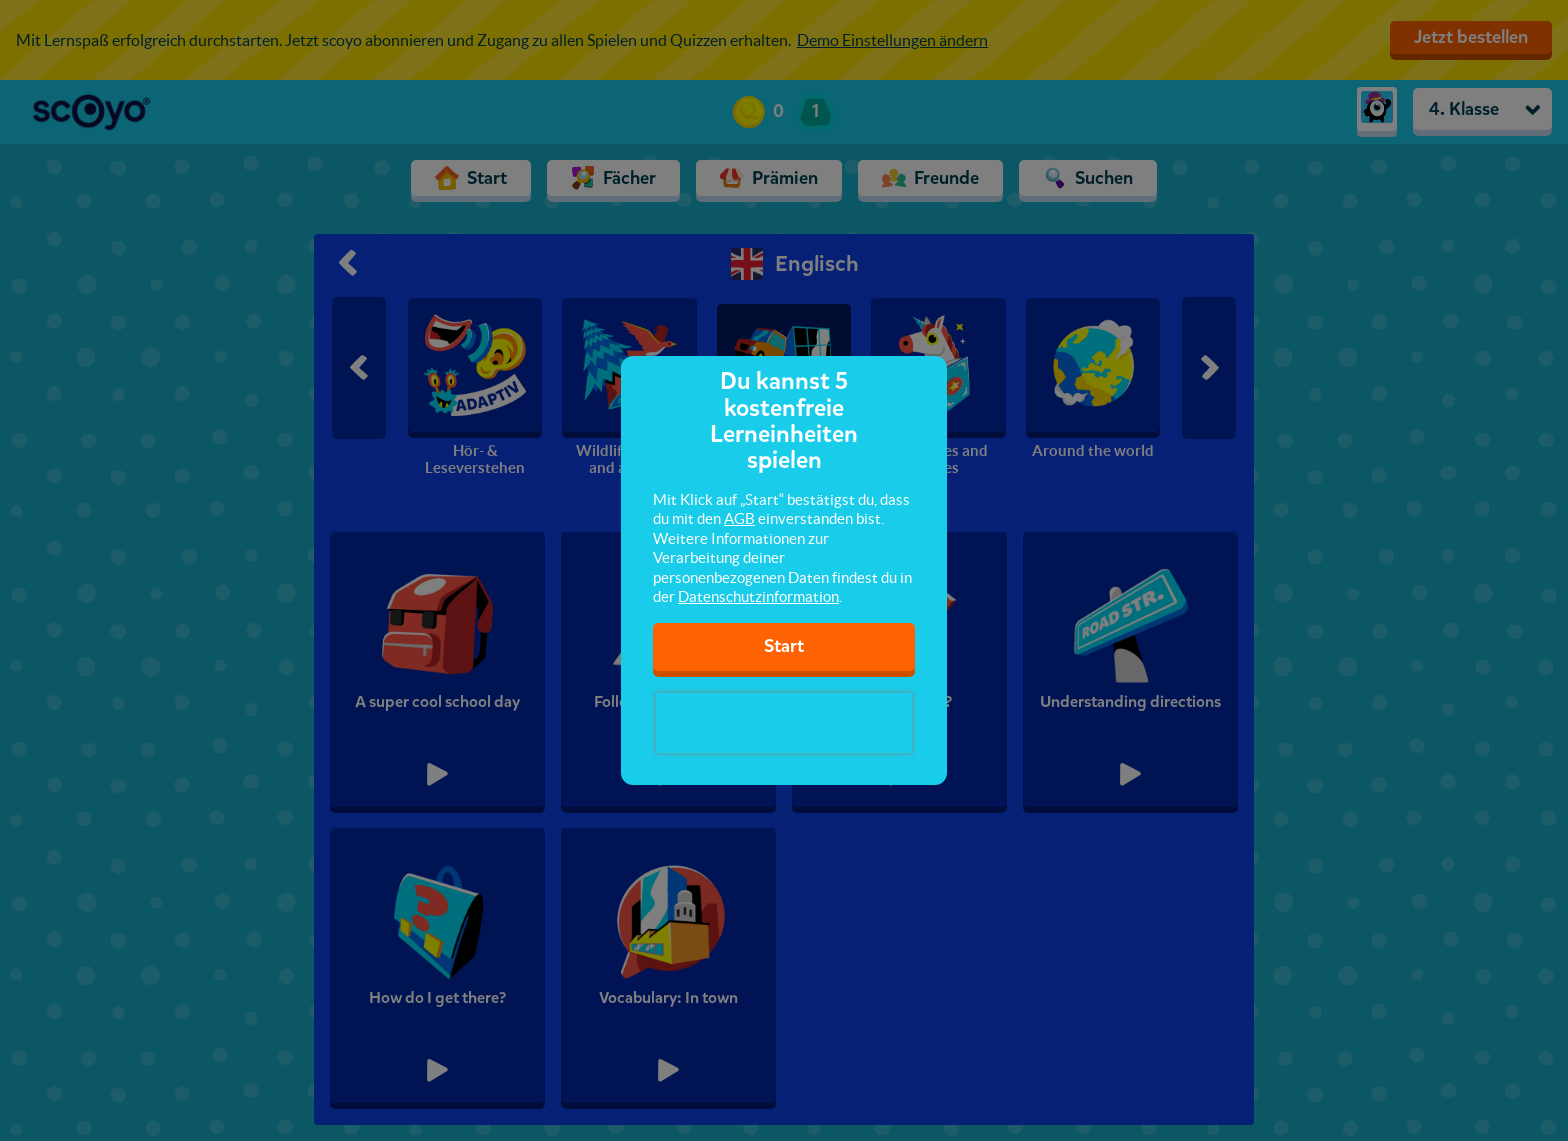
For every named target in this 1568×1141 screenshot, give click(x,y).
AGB (739, 518)
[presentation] (784, 723)
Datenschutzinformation (758, 596)
